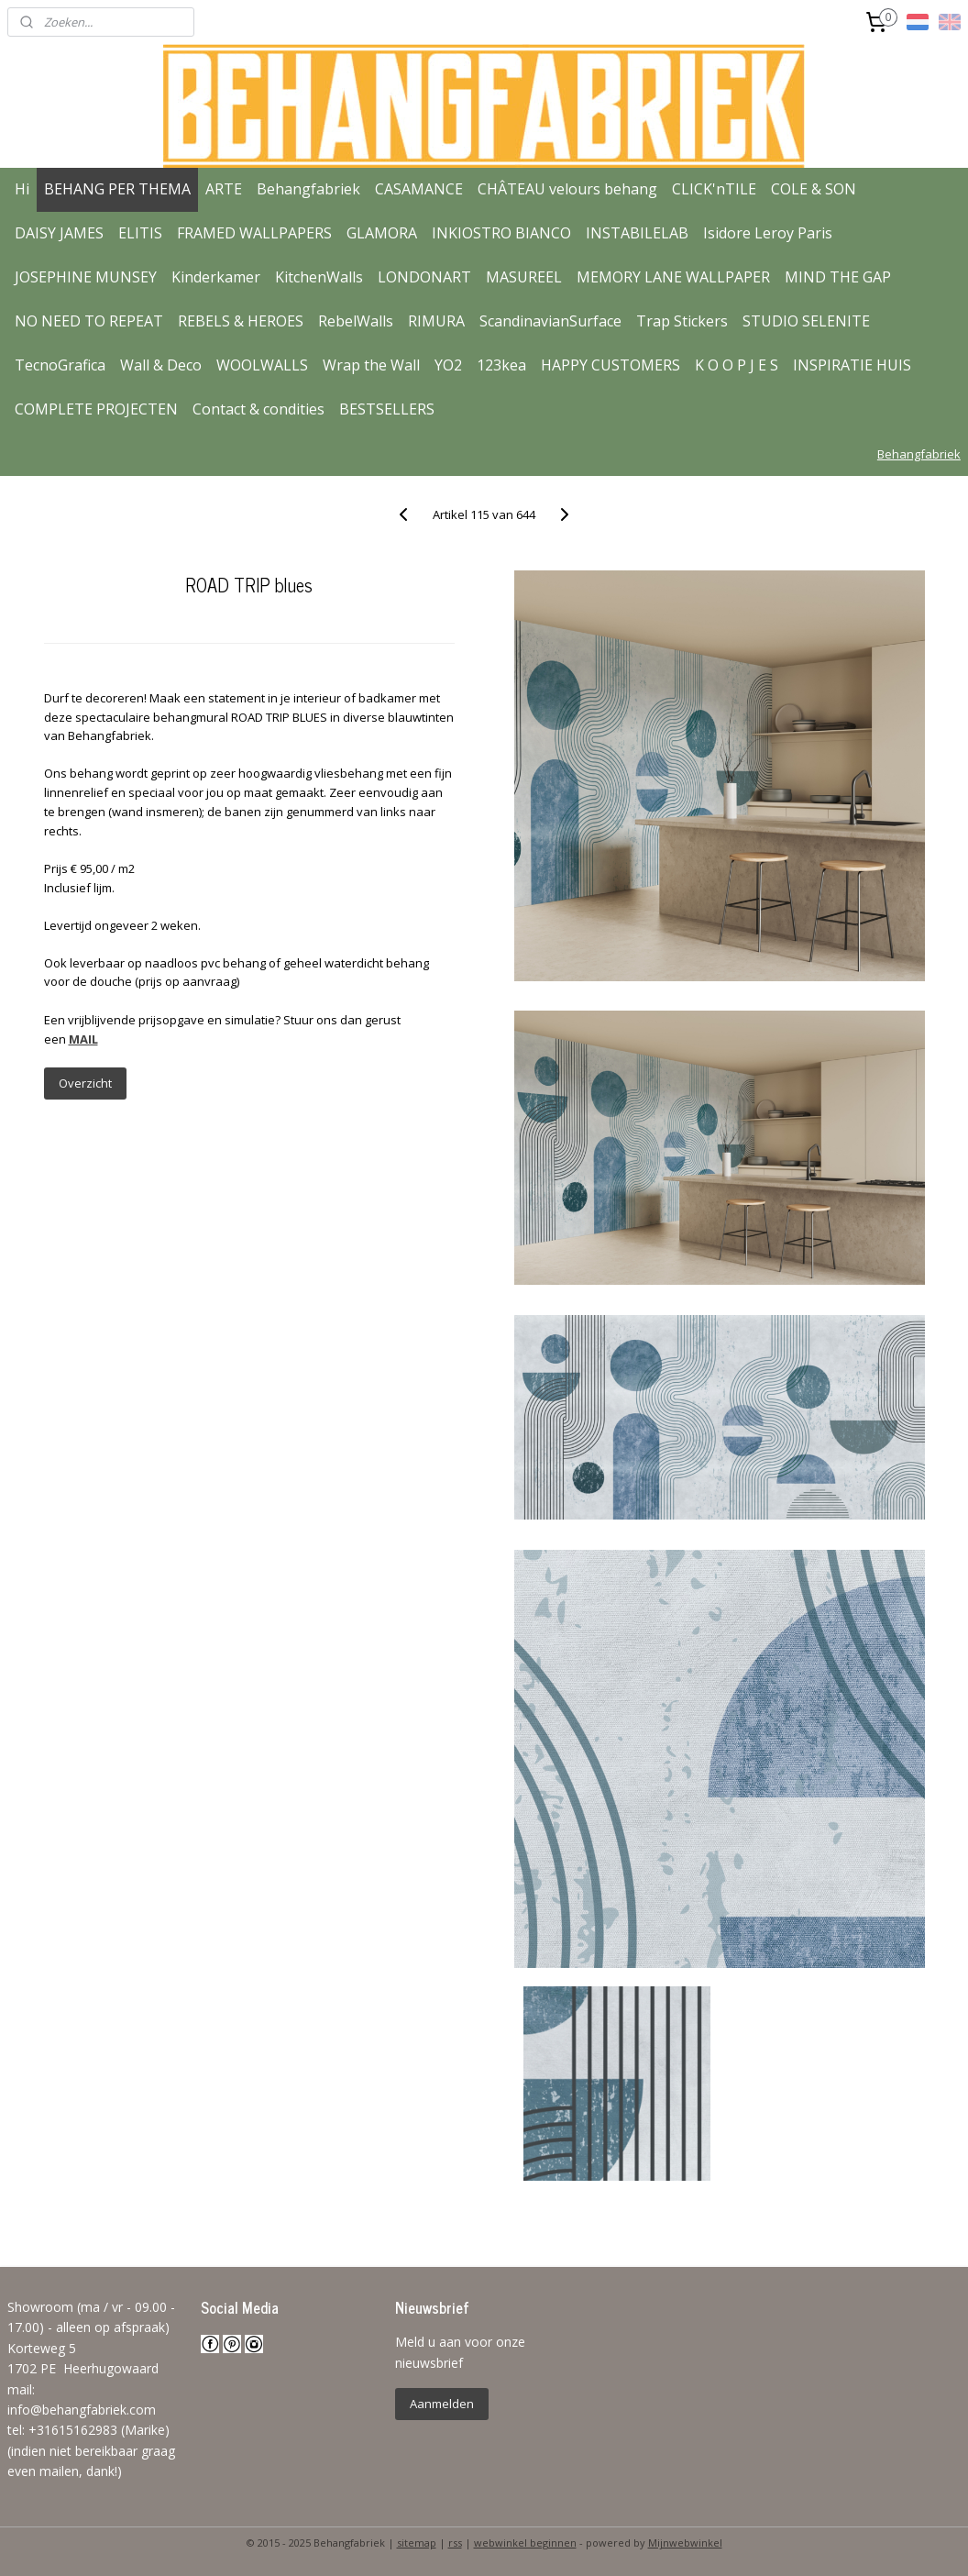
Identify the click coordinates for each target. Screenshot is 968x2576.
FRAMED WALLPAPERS (254, 233)
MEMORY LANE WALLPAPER (673, 277)
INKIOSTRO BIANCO (501, 233)
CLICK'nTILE (714, 189)
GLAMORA (381, 233)
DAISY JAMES (59, 233)
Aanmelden (442, 2403)
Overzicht (85, 1083)
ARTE (223, 189)
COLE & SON (813, 189)
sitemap (416, 2542)
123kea (501, 365)
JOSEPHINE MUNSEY (86, 277)
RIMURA (436, 321)
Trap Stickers (682, 321)
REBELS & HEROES (240, 321)
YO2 (448, 365)
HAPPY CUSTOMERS (610, 365)
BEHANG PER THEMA (117, 189)
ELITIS (140, 233)
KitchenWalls (319, 277)
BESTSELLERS (386, 409)
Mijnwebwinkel (685, 2542)
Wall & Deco (161, 365)
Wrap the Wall (371, 365)
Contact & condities (258, 409)
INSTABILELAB (637, 233)
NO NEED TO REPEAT (89, 321)
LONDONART (424, 277)
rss (455, 2542)
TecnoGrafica (60, 365)
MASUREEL (524, 277)
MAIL (83, 1039)
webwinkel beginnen (525, 2542)
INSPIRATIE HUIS (852, 365)
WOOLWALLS (262, 365)
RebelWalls (355, 321)
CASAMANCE (419, 189)
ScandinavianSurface (550, 321)
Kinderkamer (215, 277)
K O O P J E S (736, 365)
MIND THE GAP (838, 277)
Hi (22, 189)
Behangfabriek (308, 189)
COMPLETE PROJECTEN (96, 409)
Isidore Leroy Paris (767, 233)
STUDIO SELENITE (806, 321)
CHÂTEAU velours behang (567, 189)
